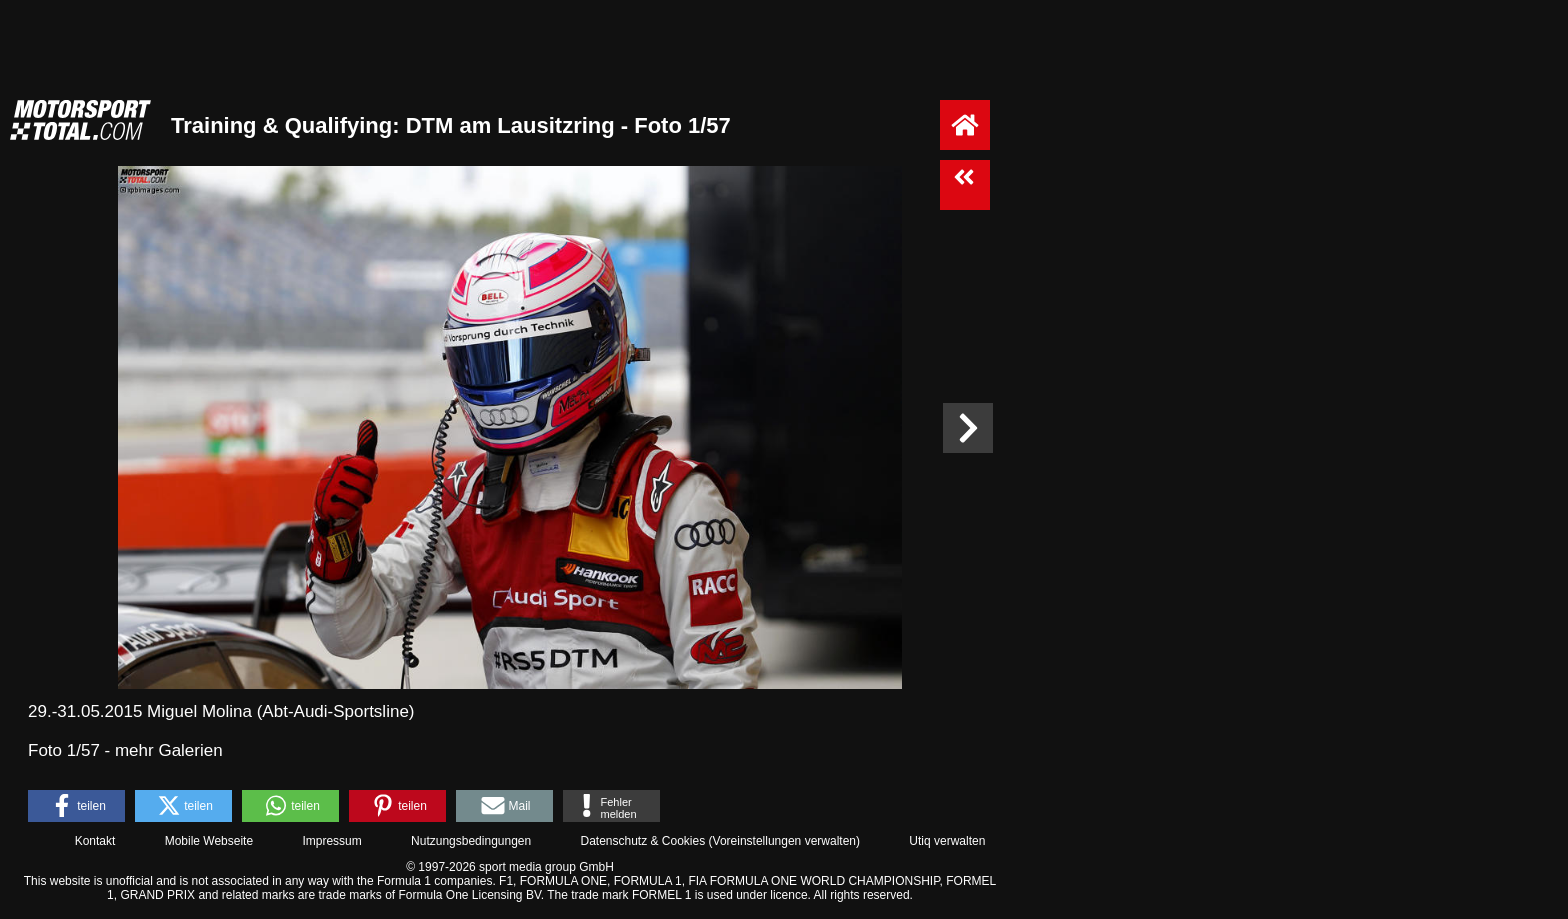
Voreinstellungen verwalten (784, 841)
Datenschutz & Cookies (642, 841)
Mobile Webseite (209, 841)
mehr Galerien (169, 750)
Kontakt (95, 841)
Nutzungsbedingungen (471, 841)
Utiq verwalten (947, 841)
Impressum (331, 841)
